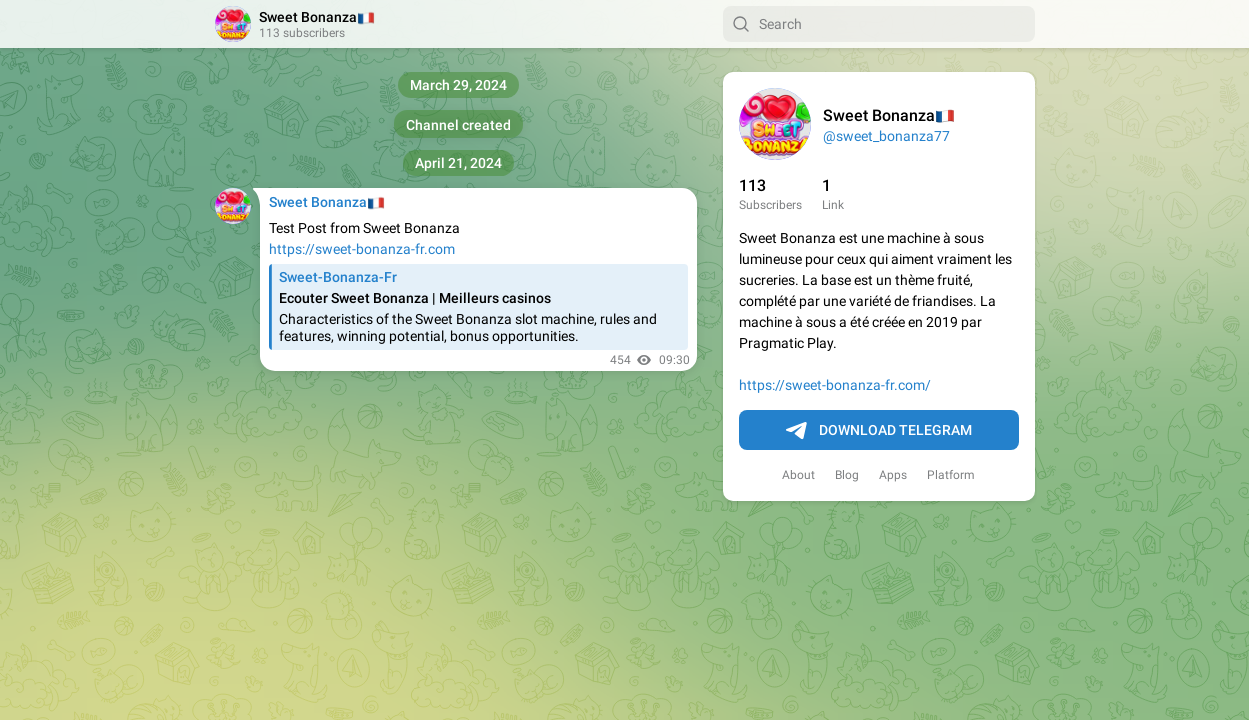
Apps (893, 475)
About (798, 475)
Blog (847, 475)
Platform (951, 475)
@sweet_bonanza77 (886, 136)
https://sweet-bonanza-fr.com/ (835, 385)
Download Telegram (879, 431)
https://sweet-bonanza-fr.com (362, 249)
